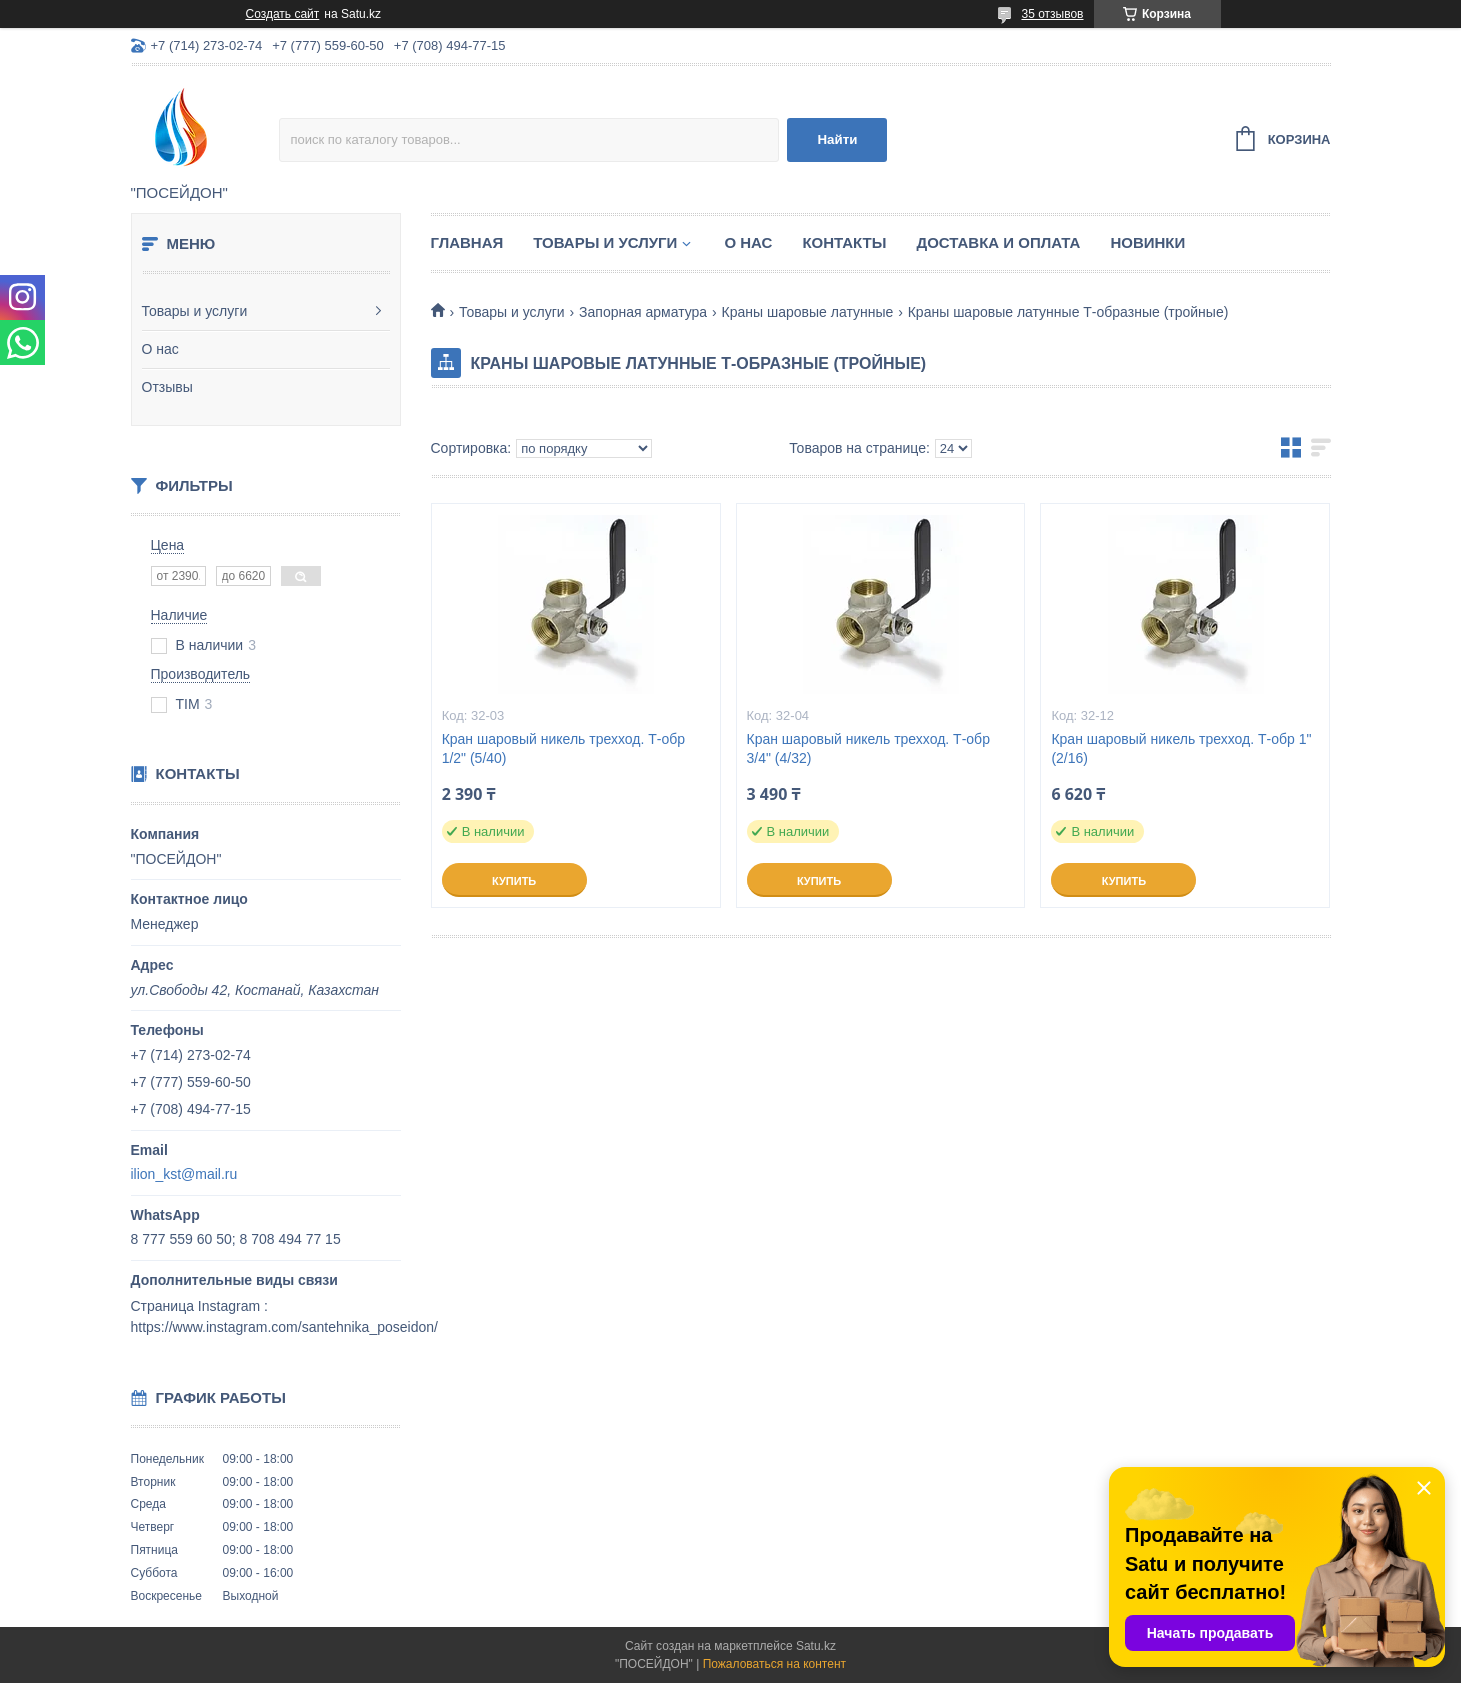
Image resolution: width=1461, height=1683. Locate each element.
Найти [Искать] (837, 139)
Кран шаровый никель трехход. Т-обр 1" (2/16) (1181, 748)
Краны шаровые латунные (808, 312)
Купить (514, 881)
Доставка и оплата (998, 242)
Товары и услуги (195, 311)
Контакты (844, 242)
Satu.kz (816, 1646)
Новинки (1147, 242)
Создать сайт (283, 14)
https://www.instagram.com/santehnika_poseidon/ (284, 1327)
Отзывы (167, 387)
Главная (467, 242)
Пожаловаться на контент (774, 1664)
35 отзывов (1052, 14)
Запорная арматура (643, 312)
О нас (160, 349)
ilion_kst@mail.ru (184, 1174)
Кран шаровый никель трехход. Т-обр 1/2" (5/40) (563, 748)
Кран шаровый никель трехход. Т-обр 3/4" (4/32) (868, 748)
